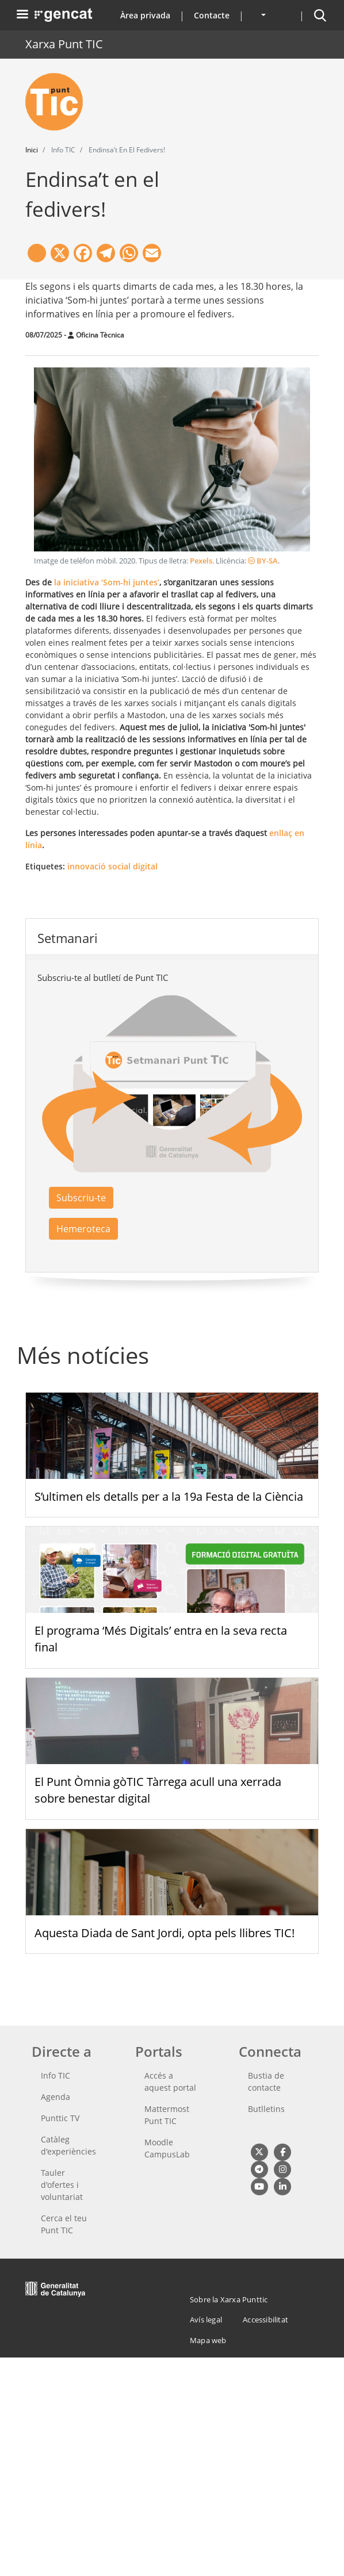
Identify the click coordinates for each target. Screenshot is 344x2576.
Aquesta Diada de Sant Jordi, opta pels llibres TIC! (165, 1933)
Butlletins (266, 2108)
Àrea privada (145, 15)
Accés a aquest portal (170, 2081)
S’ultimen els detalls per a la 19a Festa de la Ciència (169, 1496)
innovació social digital (112, 866)
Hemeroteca (83, 1228)
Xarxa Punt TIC (64, 44)
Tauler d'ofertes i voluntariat (62, 2184)
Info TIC (55, 2075)
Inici (31, 150)
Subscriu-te (81, 1197)
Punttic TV (60, 2118)
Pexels (201, 561)
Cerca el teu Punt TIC (64, 2224)
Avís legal (206, 2319)
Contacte (212, 15)
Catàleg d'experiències (68, 2145)
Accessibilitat (265, 2319)
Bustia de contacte (266, 2081)
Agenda (55, 2096)
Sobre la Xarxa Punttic (228, 2299)
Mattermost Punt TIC (166, 2114)
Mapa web (208, 2340)
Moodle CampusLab (167, 2148)
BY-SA (263, 561)
